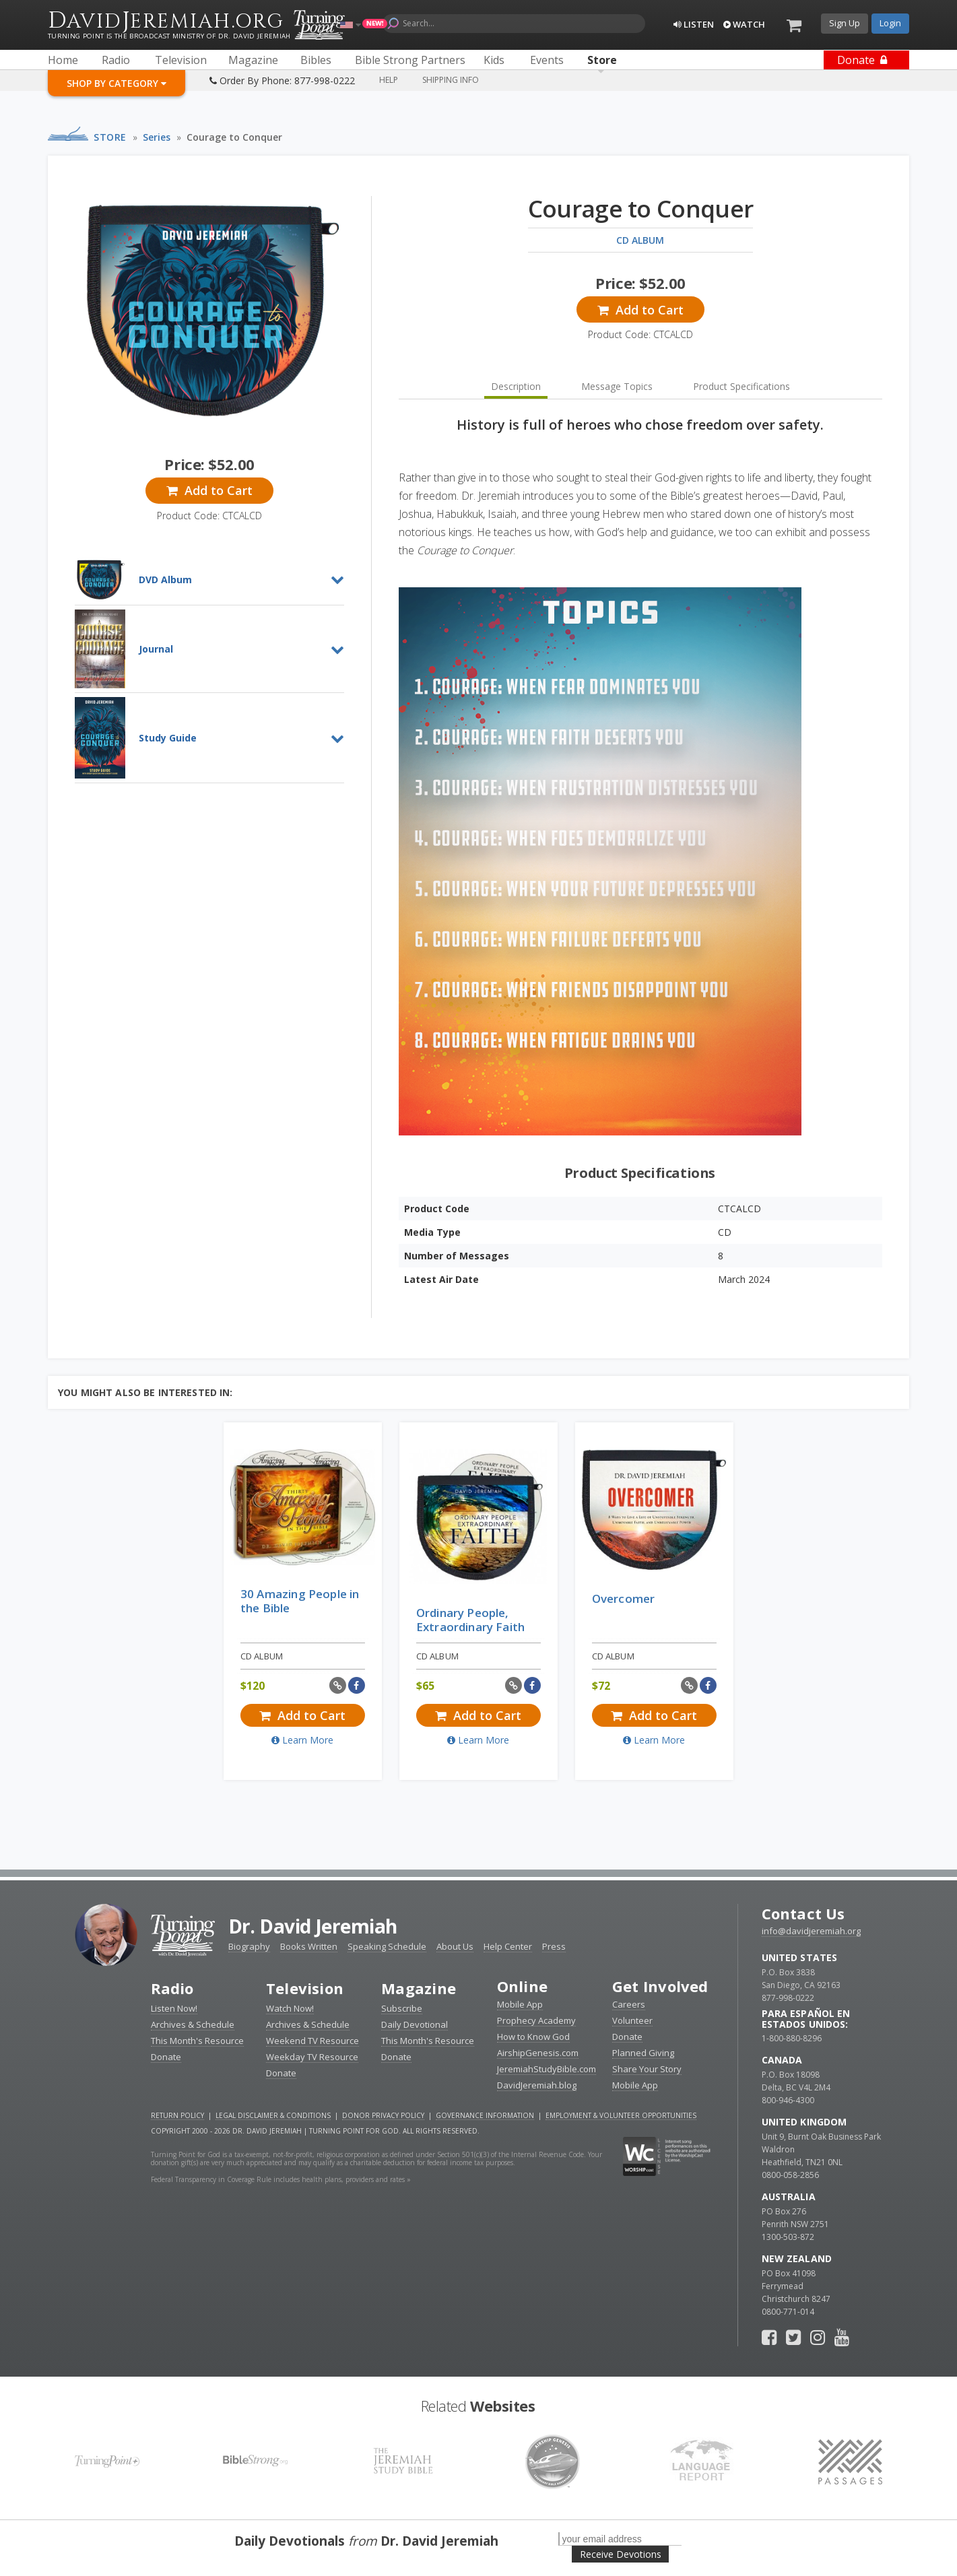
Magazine (418, 1988)
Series (156, 137)
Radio (172, 1988)
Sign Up (844, 23)
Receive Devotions (620, 2554)
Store (110, 137)
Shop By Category (116, 83)
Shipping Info (450, 80)
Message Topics (617, 386)
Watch (744, 24)
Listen (693, 24)
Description (516, 386)
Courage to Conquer (234, 137)
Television (304, 1988)
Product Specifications (741, 386)
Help (388, 80)
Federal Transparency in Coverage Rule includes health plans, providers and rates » (281, 2179)
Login (890, 23)
